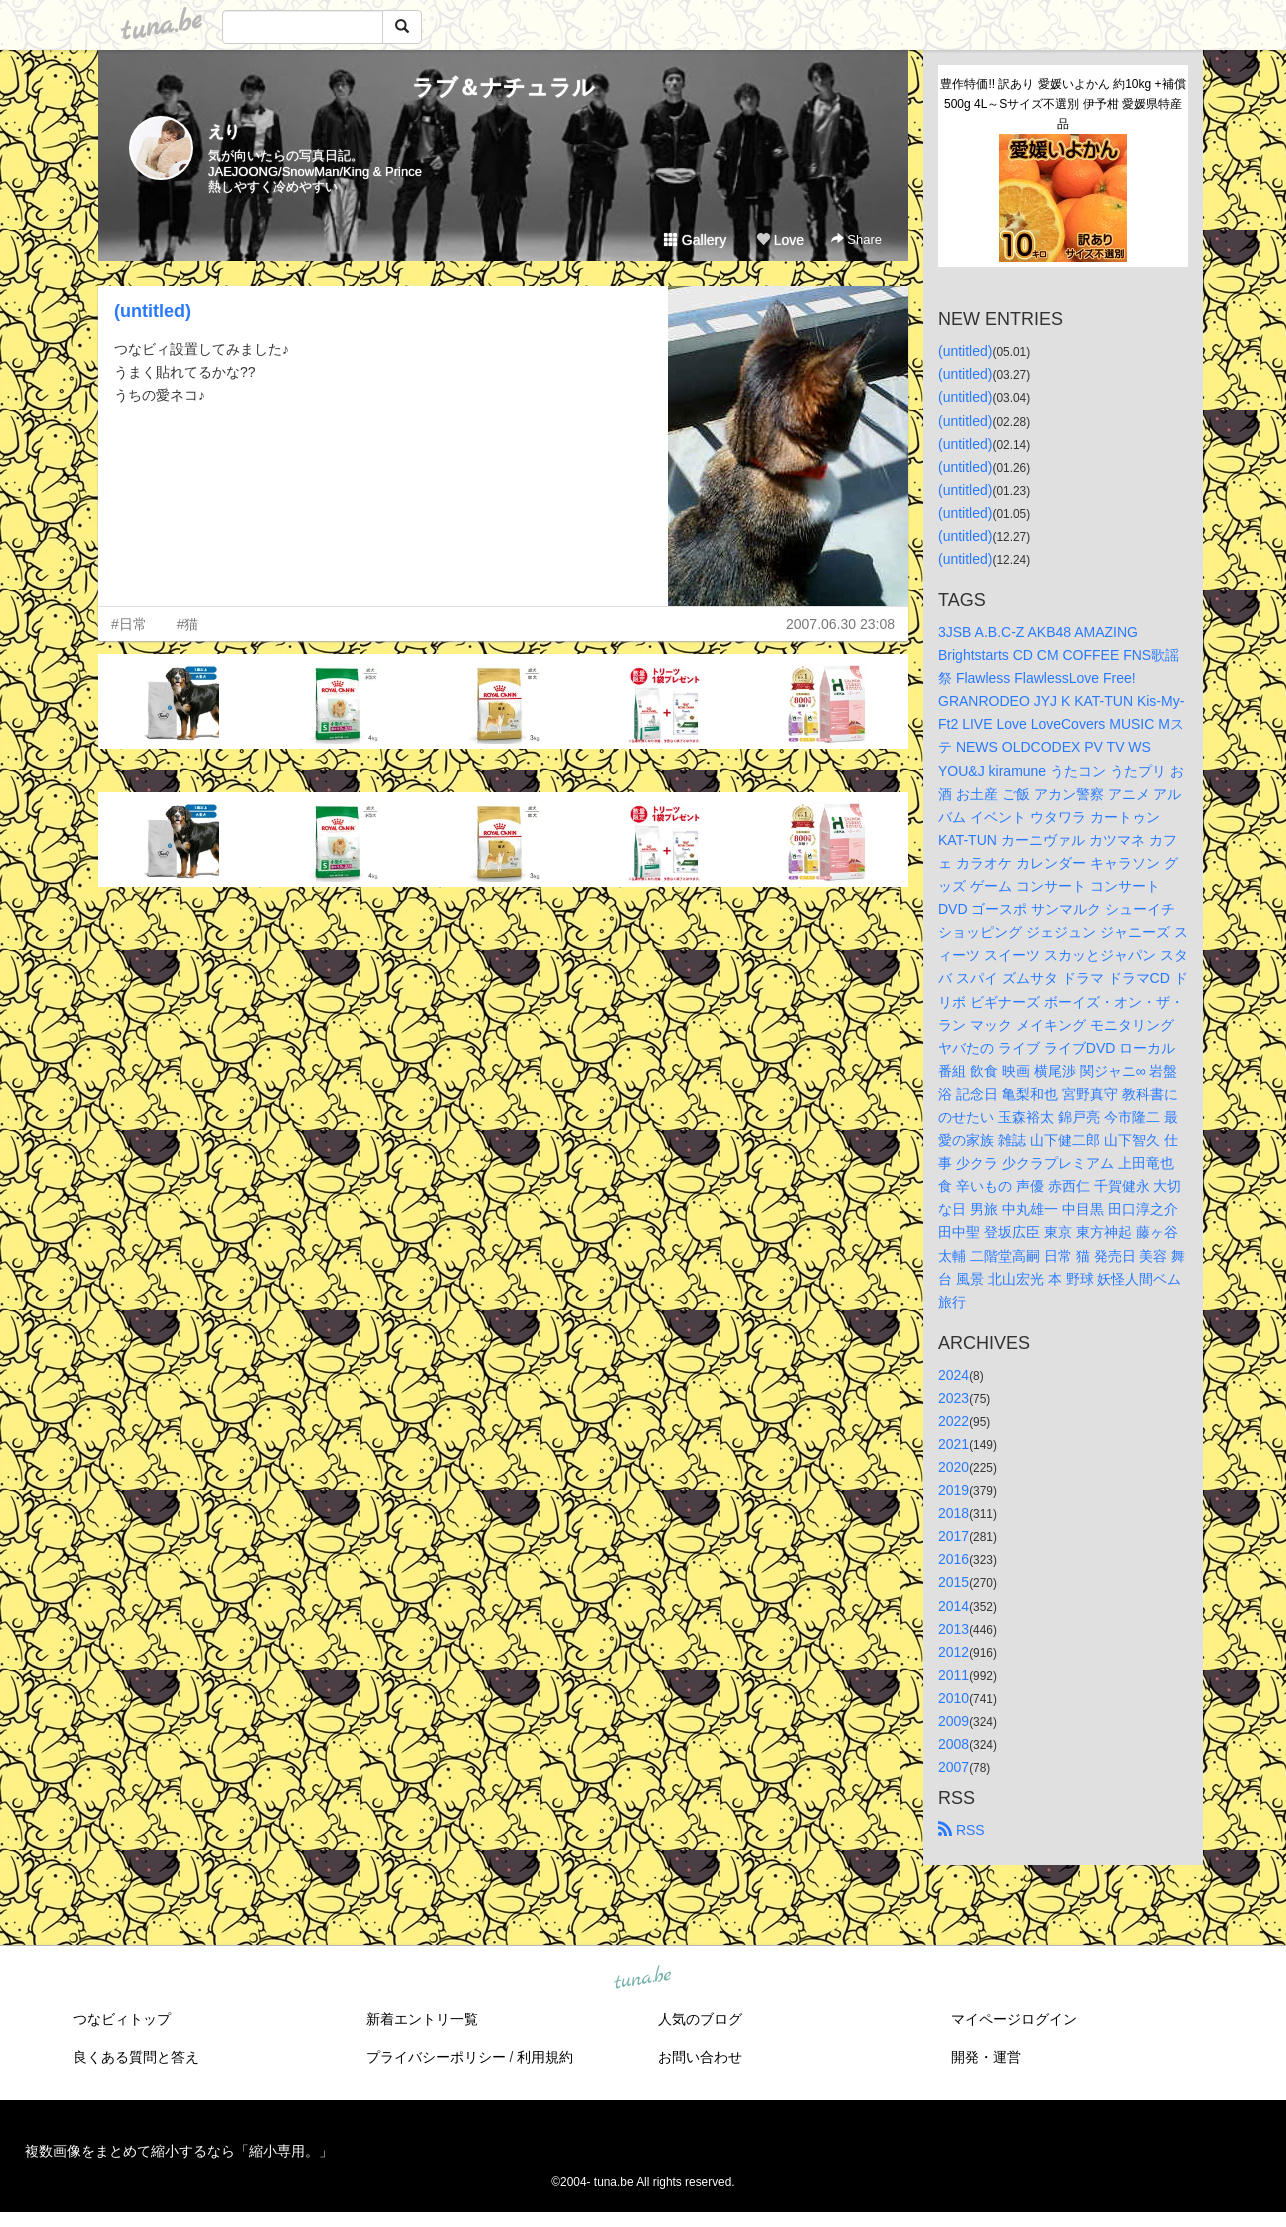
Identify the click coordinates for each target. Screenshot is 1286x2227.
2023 (953, 1398)
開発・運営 (986, 2057)
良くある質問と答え (136, 2057)
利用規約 (545, 2057)
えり (224, 131)
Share (856, 239)
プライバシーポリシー (436, 2057)
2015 (953, 1582)
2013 (953, 1629)
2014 (953, 1606)
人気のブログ (700, 2019)
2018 (953, 1513)
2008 (953, 1744)
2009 (953, 1721)
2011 (953, 1675)
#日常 (129, 624)
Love (780, 240)
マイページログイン (1014, 2019)
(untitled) (152, 311)
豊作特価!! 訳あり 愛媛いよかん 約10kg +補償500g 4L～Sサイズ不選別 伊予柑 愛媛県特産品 (1062, 104)
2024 (953, 1375)
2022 (953, 1421)
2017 (953, 1536)
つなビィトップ (122, 2019)
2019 (953, 1490)
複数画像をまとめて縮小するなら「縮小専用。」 (179, 2151)
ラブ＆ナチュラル (503, 87)
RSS (961, 1830)
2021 (953, 1444)
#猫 (188, 624)
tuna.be (642, 1979)
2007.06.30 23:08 (840, 624)
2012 (953, 1652)
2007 (953, 1767)
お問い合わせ (700, 2057)
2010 (953, 1698)
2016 (953, 1559)
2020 (953, 1467)
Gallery (695, 240)
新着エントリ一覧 (422, 2019)
